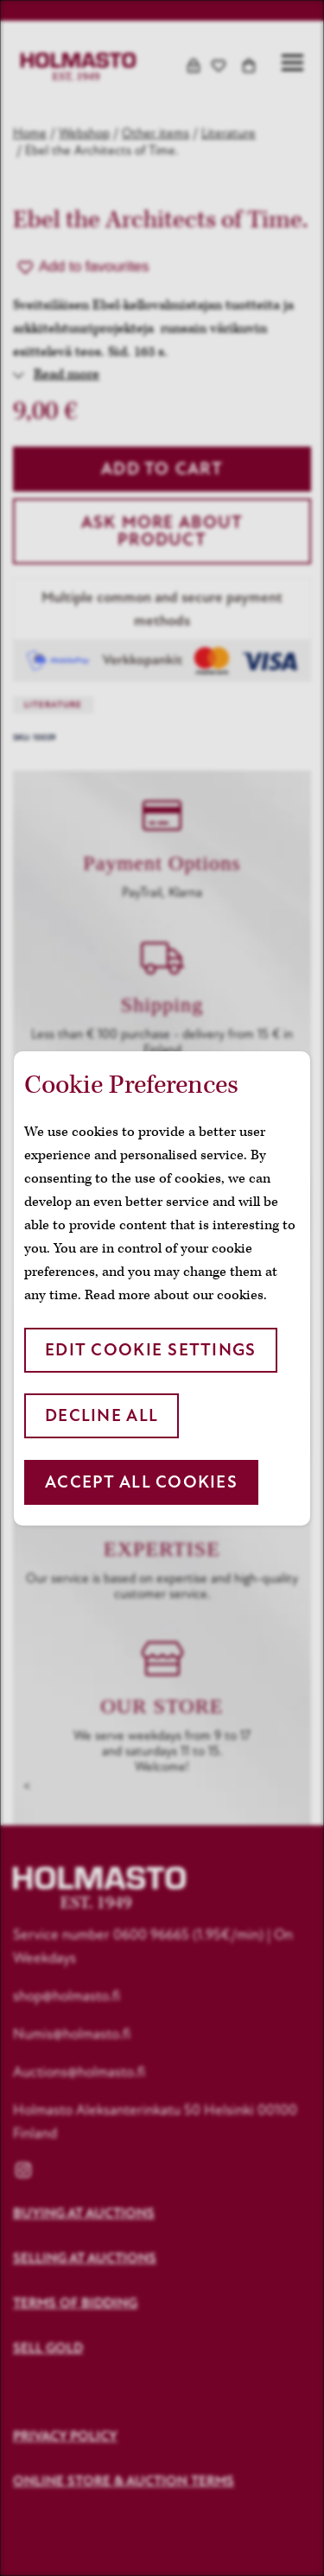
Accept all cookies (141, 1482)
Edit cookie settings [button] (151, 1350)
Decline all (101, 1415)
